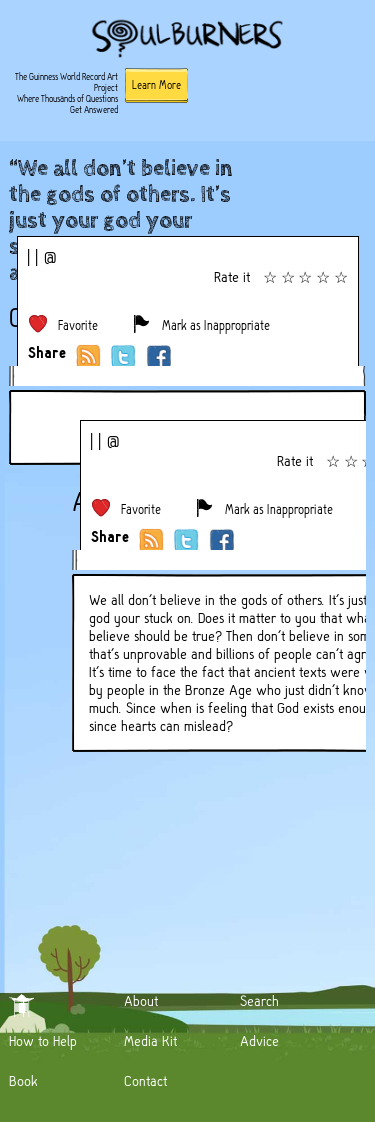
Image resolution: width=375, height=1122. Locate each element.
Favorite (78, 325)
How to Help (43, 1041)
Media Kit (150, 1041)
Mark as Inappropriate (216, 325)
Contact (145, 1081)
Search (259, 1001)
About (141, 1001)
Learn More (156, 85)
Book (23, 1081)
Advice (259, 1041)
